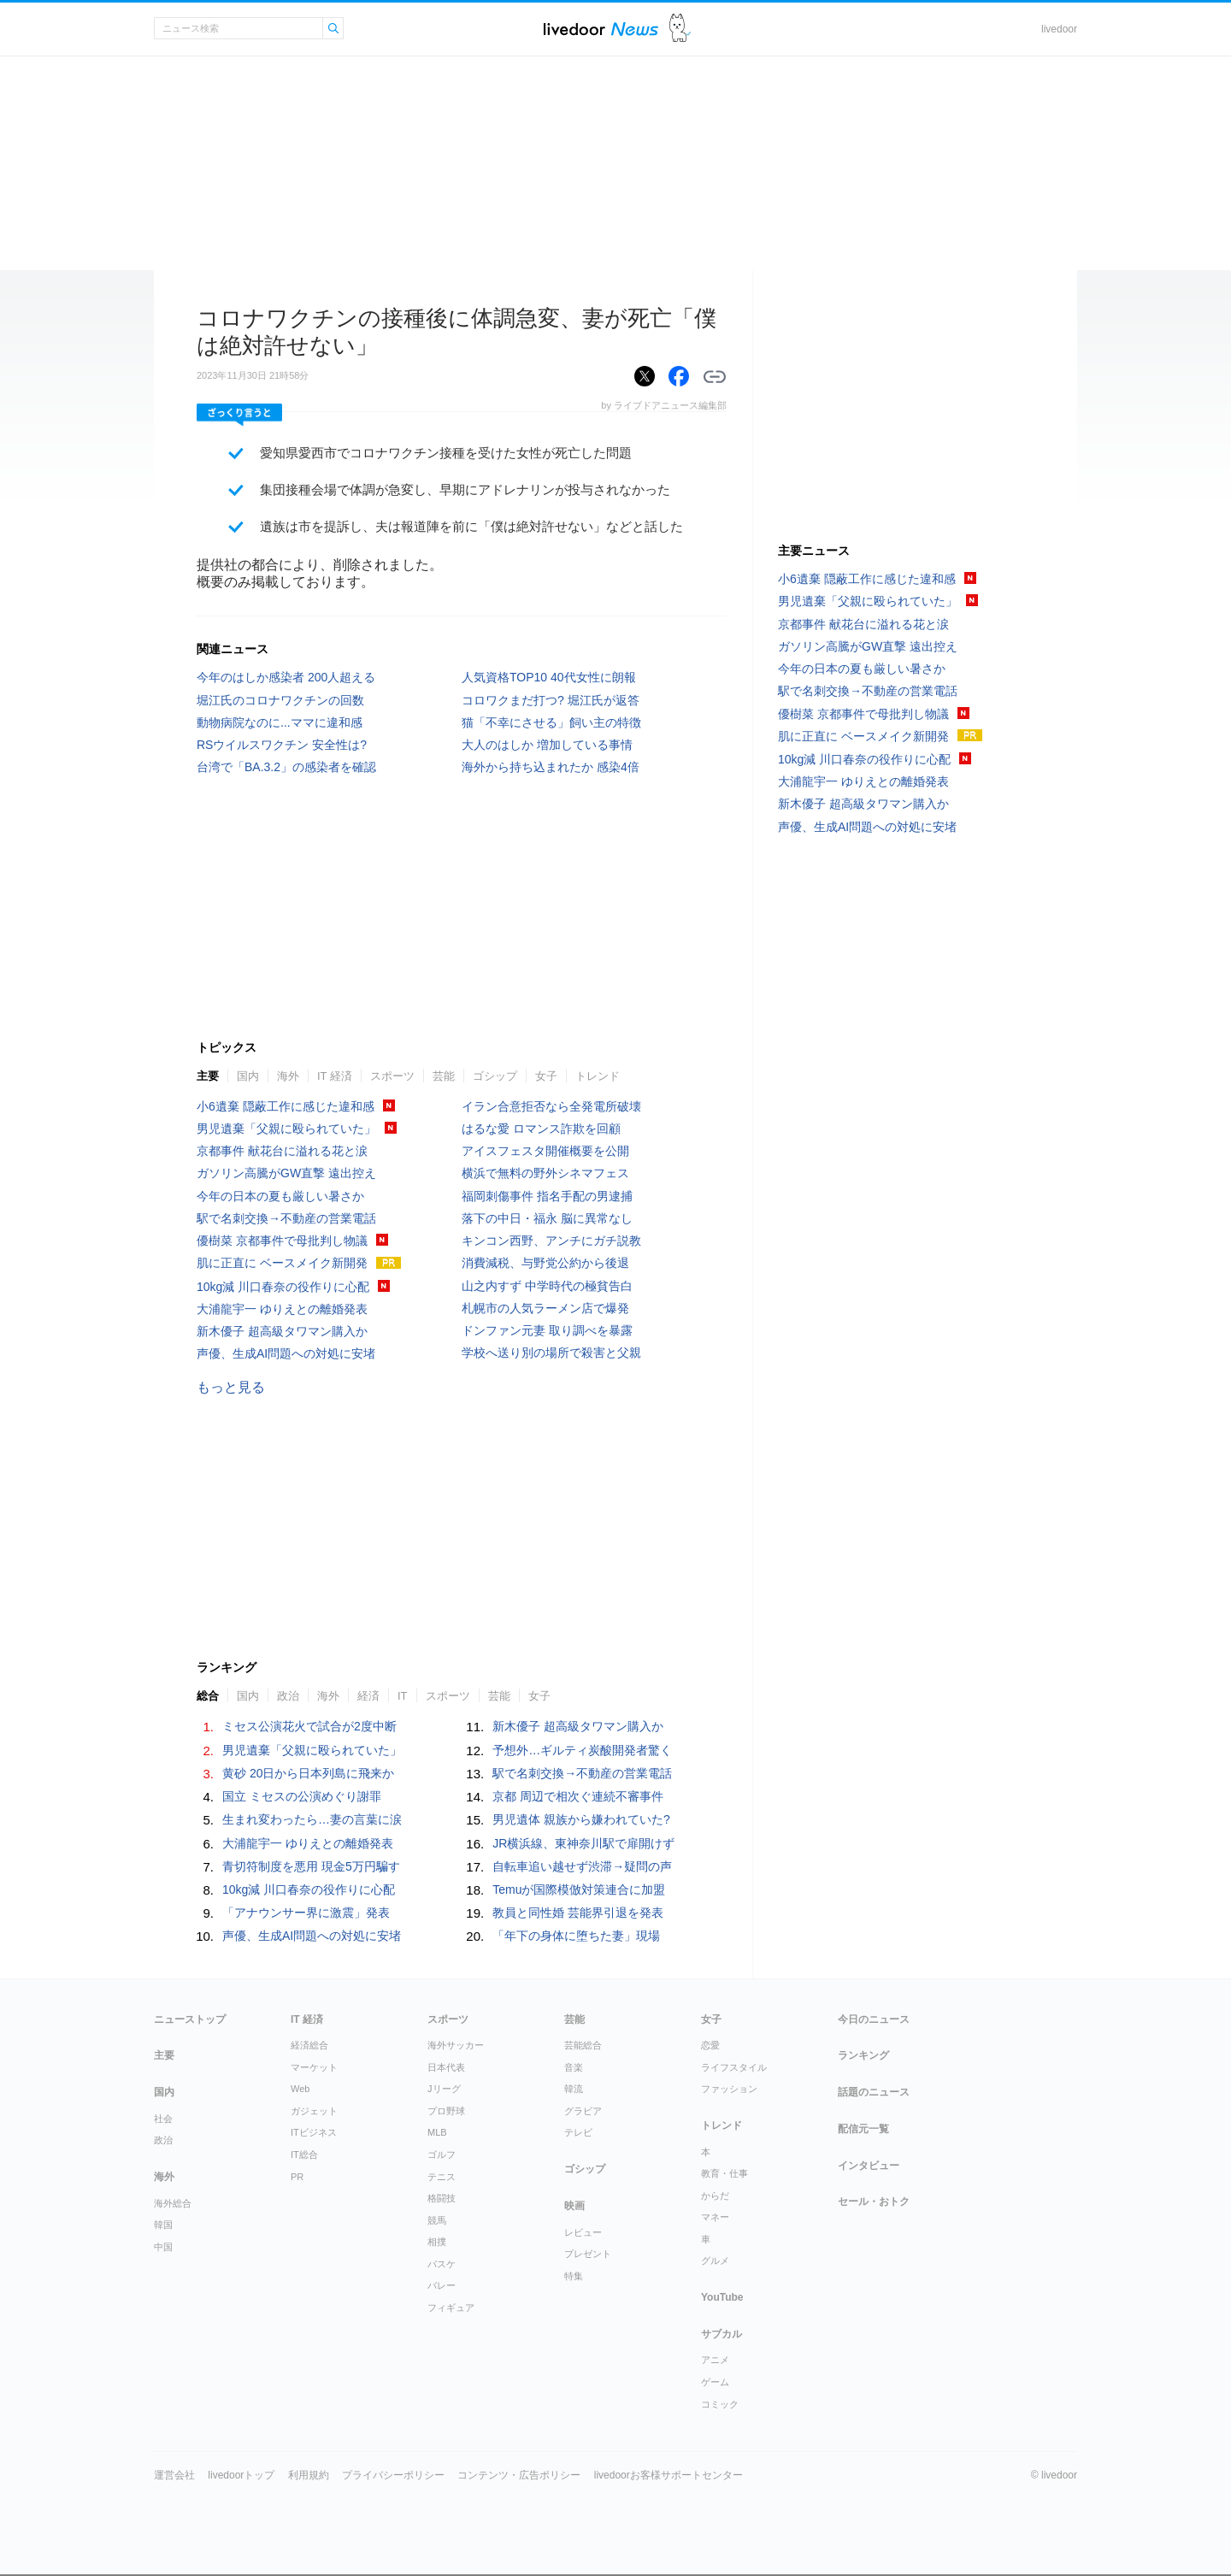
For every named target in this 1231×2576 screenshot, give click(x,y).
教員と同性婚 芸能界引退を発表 (577, 1912)
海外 (288, 1076)
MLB (437, 2132)
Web (300, 2089)
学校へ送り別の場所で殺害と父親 (551, 1352)
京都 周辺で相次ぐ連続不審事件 (577, 1796)
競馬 (436, 2220)
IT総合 (304, 2154)
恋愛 (710, 2045)
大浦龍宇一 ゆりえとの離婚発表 (282, 1309)
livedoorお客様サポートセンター (668, 2475)
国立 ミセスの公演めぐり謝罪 (301, 1796)
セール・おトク (874, 2202)
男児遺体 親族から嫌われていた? (581, 1819)
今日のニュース (874, 2019)
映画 (574, 2206)
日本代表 (446, 2067)
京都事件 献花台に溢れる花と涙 (282, 1151)
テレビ (578, 2132)
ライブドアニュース (601, 29)
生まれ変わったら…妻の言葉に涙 (312, 1819)
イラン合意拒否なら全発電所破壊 (551, 1106)
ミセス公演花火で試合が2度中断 (309, 1726)
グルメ (715, 2260)
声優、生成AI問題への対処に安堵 (286, 1353)
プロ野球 (446, 2111)
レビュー (583, 2232)
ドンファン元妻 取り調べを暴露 (547, 1330)
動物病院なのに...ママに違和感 (279, 722)
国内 (248, 1076)
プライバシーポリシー (393, 2475)
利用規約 (308, 2475)
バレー (441, 2285)
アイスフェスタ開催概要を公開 (545, 1151)
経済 (368, 1695)
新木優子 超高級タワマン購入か (282, 1331)
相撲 (436, 2242)
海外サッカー (455, 2045)
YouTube (722, 2297)
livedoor (1059, 29)
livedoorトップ (241, 2475)
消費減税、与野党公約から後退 (545, 1263)
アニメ (715, 2360)
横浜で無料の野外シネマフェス (545, 1173)
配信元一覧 (863, 2129)
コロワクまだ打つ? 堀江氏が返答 (550, 700)
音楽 (573, 2067)
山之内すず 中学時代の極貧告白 (547, 1286)
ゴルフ (441, 2154)
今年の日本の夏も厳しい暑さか (280, 1196)
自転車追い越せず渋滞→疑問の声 (582, 1866)
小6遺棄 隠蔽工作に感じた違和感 (285, 1106)
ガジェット (314, 2111)
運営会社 (174, 2475)
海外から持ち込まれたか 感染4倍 (550, 767)
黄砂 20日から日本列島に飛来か (308, 1773)
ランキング (863, 2055)
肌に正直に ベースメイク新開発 (282, 1263)
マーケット (314, 2067)
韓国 (163, 2224)
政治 (288, 1695)
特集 (573, 2276)
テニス (441, 2177)
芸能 (444, 1076)
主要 (208, 1076)
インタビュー (868, 2166)
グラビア (583, 2111)
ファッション (729, 2089)
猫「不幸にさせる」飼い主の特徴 (551, 722)
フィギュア (450, 2307)
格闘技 (441, 2198)
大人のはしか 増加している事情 (547, 745)
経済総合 (309, 2045)
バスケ (441, 2264)
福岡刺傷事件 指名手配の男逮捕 (547, 1196)
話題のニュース (874, 2092)
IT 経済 (334, 1076)
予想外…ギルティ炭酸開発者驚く (582, 1750)
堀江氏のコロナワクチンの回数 (280, 700)
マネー (715, 2217)
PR (297, 2177)
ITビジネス (314, 2132)
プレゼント (587, 2254)
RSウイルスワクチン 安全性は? (282, 745)
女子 (546, 1076)
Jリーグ (444, 2089)
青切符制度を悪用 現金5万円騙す (311, 1866)
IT (403, 1695)
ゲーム (715, 2382)
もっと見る (231, 1387)
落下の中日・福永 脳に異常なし (547, 1218)
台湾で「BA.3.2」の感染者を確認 (286, 767)
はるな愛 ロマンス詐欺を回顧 (541, 1128)
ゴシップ (495, 1076)
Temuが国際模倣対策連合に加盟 (578, 1889)
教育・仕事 (724, 2173)
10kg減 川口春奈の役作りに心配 (283, 1287)
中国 (163, 2247)
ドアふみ (680, 29)
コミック (720, 2404)
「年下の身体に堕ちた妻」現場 (576, 1935)
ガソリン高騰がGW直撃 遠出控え (286, 1173)
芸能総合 (583, 2045)
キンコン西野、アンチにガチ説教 (551, 1240)
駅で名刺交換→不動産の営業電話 (286, 1218)
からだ (715, 2195)
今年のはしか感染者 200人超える (286, 677)
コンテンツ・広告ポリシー (518, 2475)
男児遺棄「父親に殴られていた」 (286, 1128)
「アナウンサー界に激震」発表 (306, 1912)
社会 (163, 2118)
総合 (208, 1695)
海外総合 (172, 2203)
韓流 (573, 2089)
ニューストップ (190, 2019)
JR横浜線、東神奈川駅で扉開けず (583, 1843)
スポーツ (392, 1076)
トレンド (597, 1076)
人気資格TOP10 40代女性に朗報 (549, 677)
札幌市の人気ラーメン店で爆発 (545, 1308)
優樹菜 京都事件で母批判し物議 (282, 1240)
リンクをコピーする (715, 377)
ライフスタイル (734, 2067)
